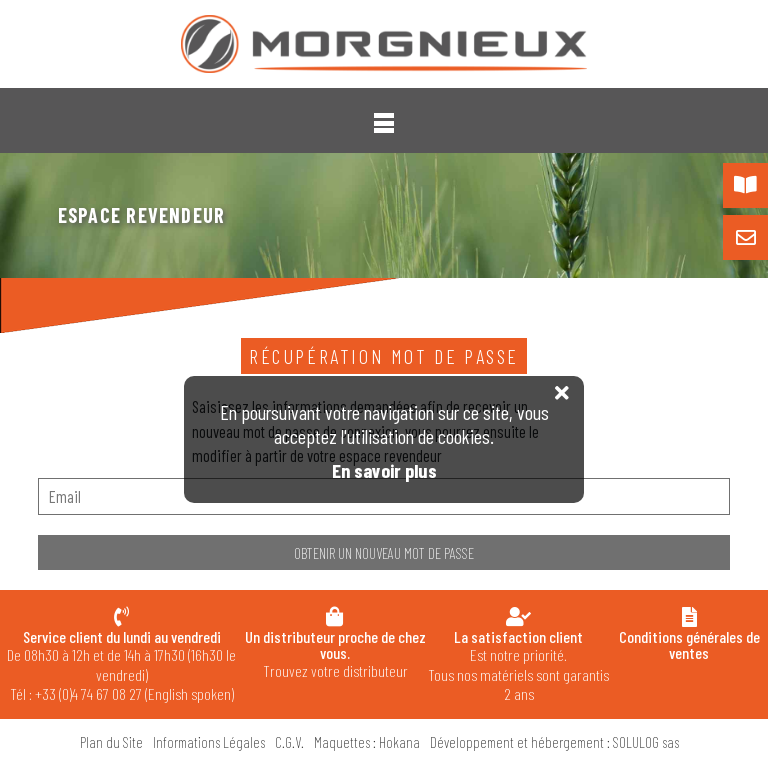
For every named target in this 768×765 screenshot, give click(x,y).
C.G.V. (289, 742)
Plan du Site (111, 742)
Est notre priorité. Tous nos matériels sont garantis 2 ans (518, 665)
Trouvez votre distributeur (334, 653)
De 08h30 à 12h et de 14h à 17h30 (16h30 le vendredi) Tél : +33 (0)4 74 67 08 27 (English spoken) (121, 665)
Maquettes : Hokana (367, 742)
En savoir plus (384, 470)
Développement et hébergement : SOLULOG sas (554, 742)
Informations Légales (209, 742)
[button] (384, 123)
